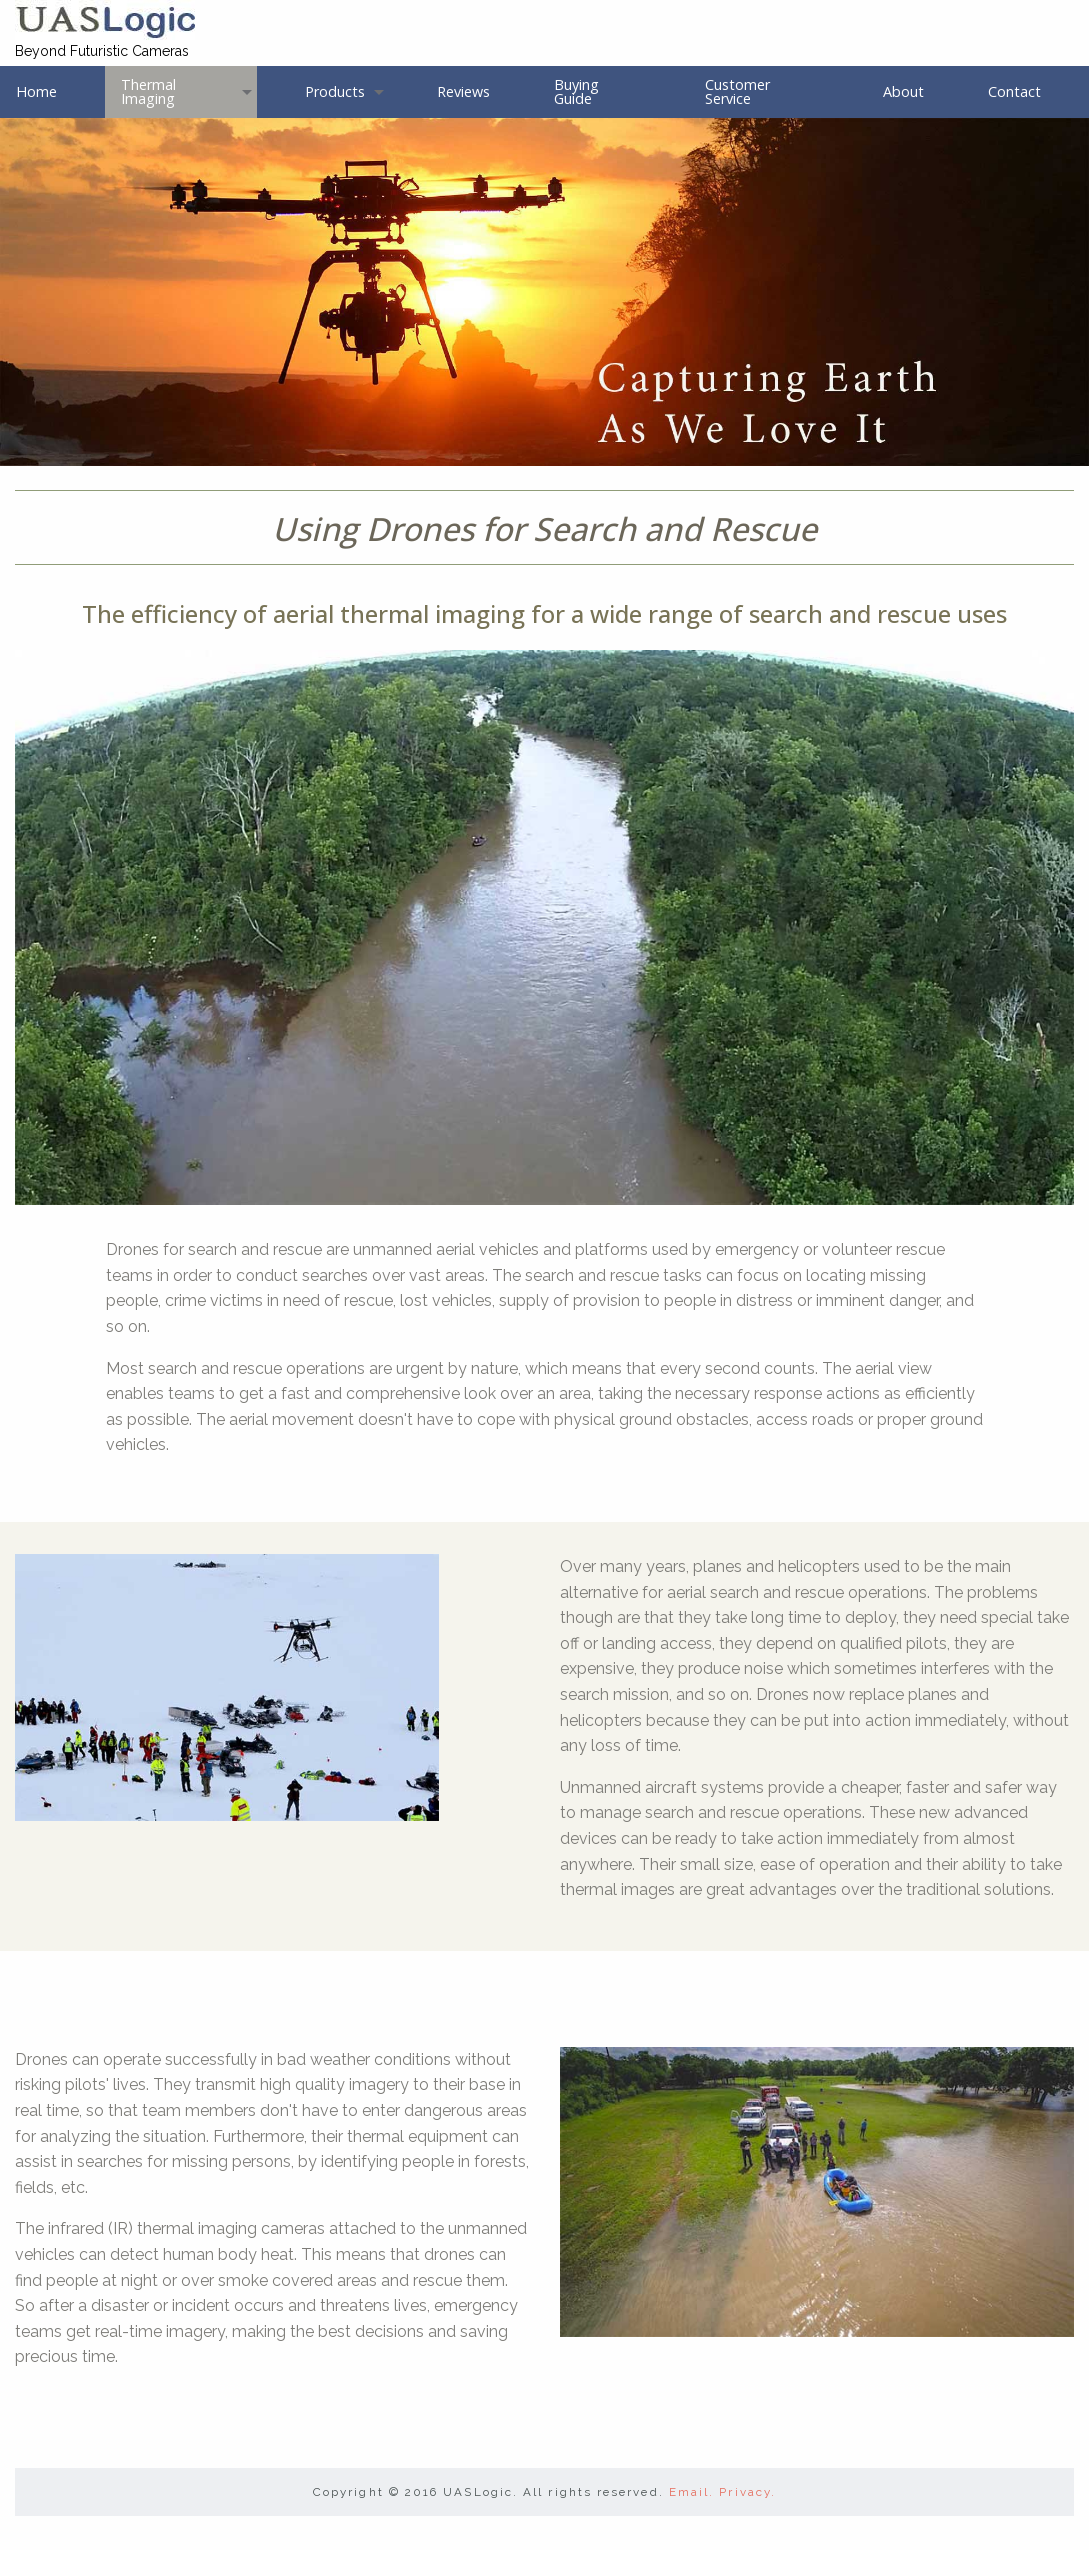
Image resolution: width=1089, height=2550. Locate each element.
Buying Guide (576, 91)
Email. (691, 2492)
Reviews (463, 91)
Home (36, 91)
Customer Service (737, 91)
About (903, 91)
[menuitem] (52, 91)
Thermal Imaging (148, 91)
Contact (1014, 91)
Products (335, 91)
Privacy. (747, 2492)
